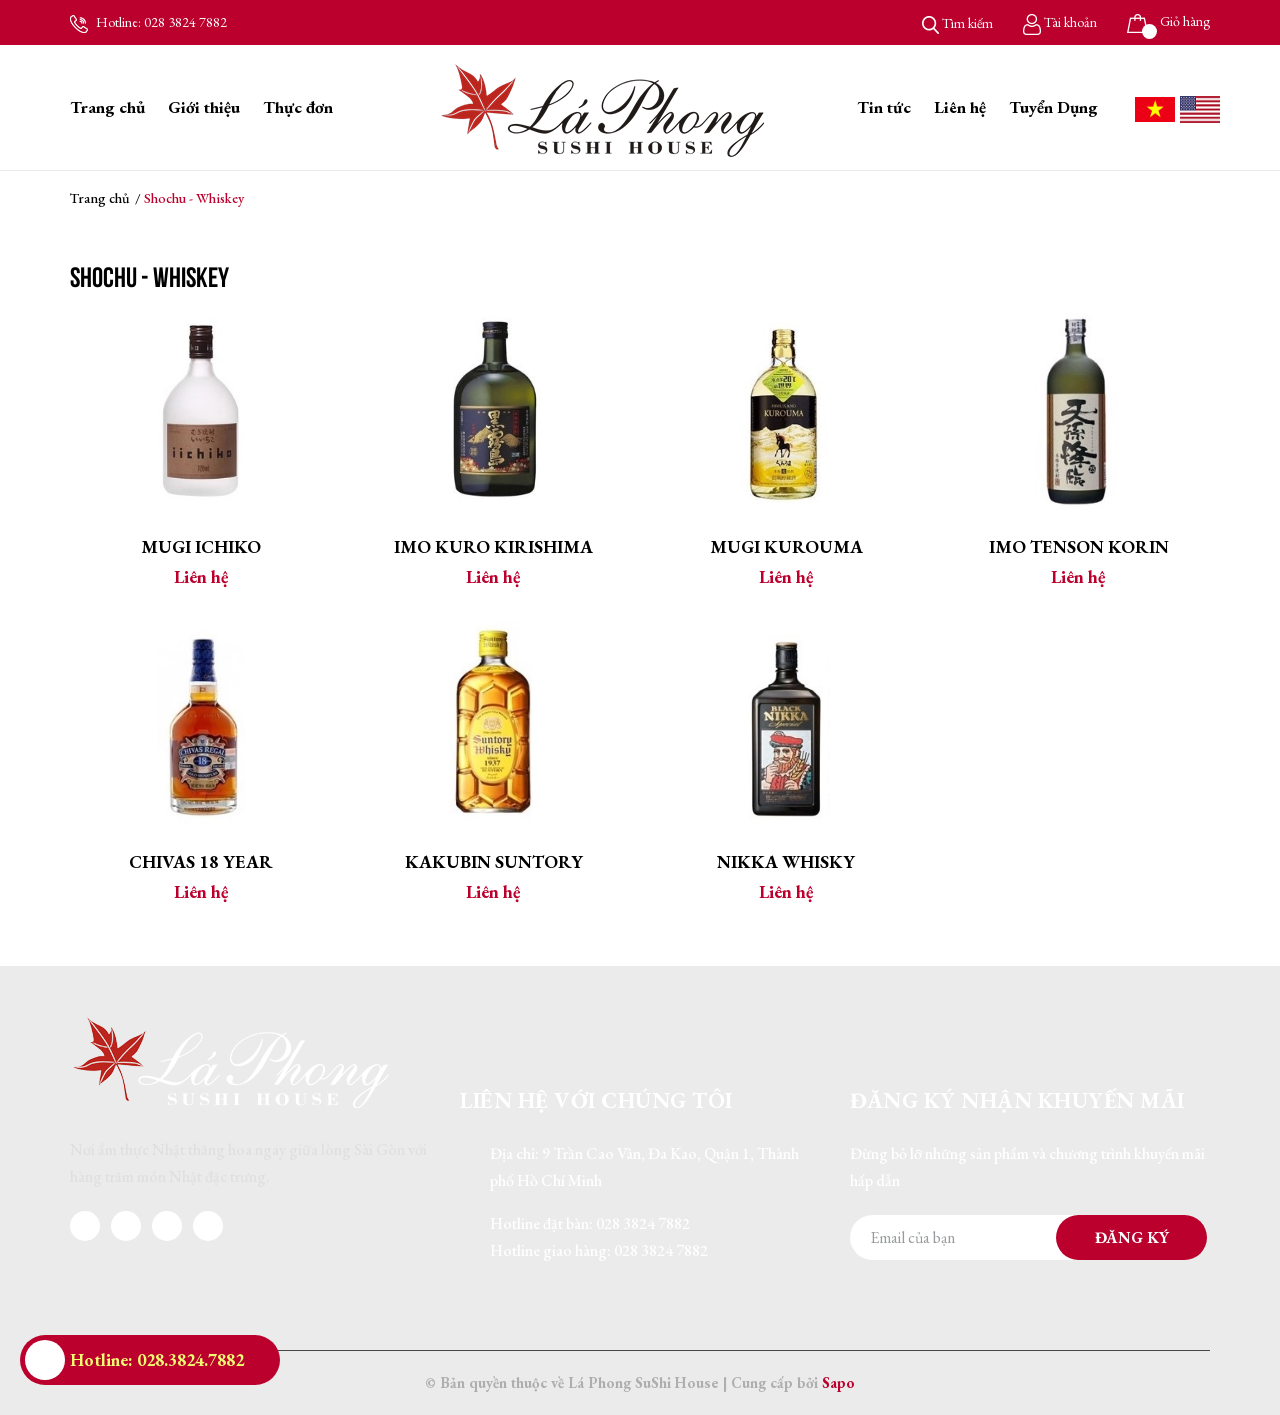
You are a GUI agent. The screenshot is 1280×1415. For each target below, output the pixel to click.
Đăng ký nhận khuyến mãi (1017, 1100)
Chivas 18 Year (201, 861)
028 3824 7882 (185, 22)
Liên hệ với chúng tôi (596, 1100)
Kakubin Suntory (494, 861)
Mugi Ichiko (201, 546)
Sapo (838, 1382)
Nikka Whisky (786, 861)
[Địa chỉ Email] (1028, 1237)
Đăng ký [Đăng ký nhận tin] (1132, 1237)
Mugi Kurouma (786, 546)
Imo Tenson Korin (1079, 546)
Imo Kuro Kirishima (493, 546)
